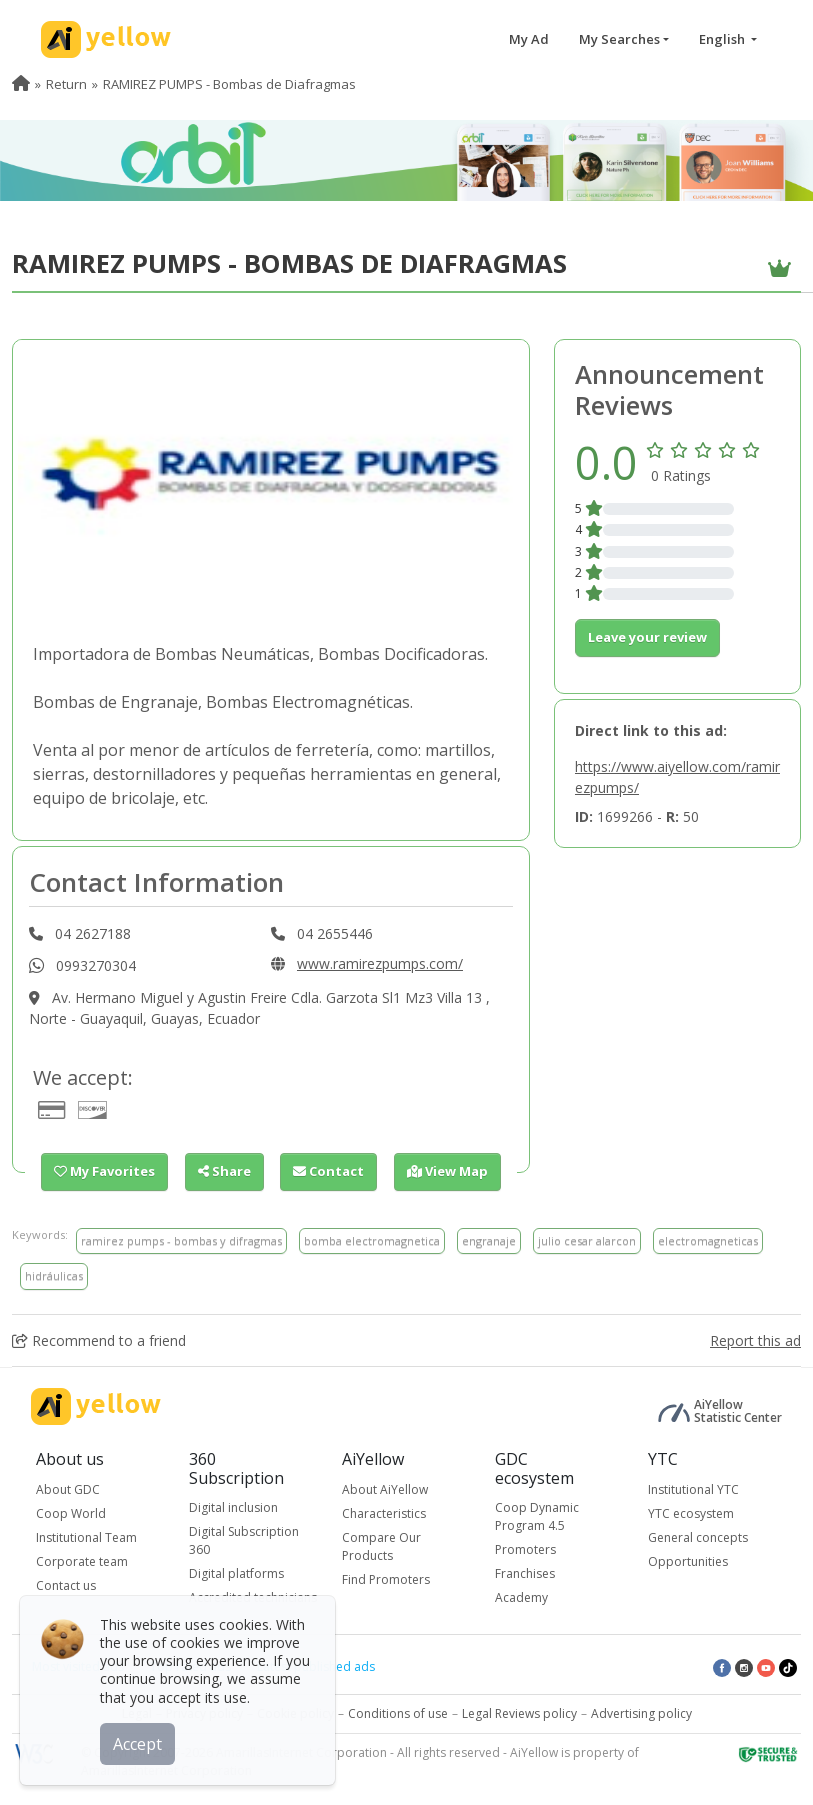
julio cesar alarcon (587, 1240)
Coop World (71, 1513)
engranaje (489, 1240)
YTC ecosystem (691, 1513)
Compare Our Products (381, 1546)
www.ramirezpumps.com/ (380, 963)
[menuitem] (21, 84)
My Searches (619, 39)
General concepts (698, 1537)
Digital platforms (236, 1573)
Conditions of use (398, 1713)
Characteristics (384, 1513)
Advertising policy (641, 1713)
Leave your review (647, 637)
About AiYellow (385, 1489)
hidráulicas (54, 1275)
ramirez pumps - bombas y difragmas (181, 1240)
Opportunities (688, 1561)
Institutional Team (86, 1537)
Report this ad (755, 1340)
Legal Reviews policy (519, 1713)
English (723, 39)
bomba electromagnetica (372, 1240)
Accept (137, 1744)
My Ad (529, 39)
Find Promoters (386, 1579)
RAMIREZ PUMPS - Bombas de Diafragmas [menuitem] (229, 84)
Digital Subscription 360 (244, 1540)
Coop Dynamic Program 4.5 (537, 1516)
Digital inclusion (233, 1507)
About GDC (68, 1489)
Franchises (525, 1573)
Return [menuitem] (66, 84)
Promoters (525, 1549)
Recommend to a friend (99, 1340)
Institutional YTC (693, 1489)
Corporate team (82, 1561)
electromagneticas (708, 1240)
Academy (521, 1597)
